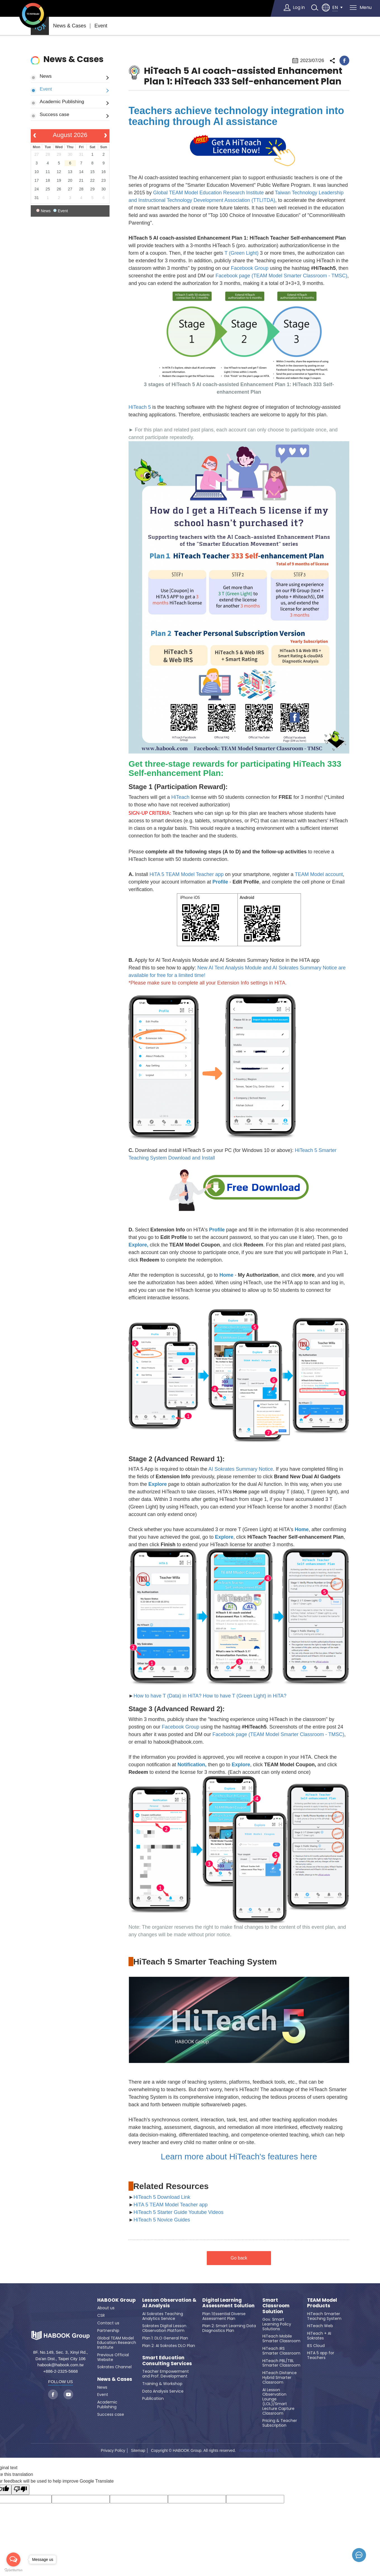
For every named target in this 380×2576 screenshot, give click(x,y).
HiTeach (181, 797)
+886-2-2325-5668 (60, 2371)
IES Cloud (316, 2345)
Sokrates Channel (114, 2367)
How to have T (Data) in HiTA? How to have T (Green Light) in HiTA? (210, 1696)
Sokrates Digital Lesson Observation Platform (164, 2328)
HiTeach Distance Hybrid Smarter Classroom (279, 2377)
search (314, 7)
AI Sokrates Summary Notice (240, 1469)
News (46, 76)
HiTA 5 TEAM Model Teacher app (186, 874)
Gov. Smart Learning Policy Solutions (276, 2324)
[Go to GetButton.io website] (13, 2570)
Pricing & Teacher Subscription (279, 2423)
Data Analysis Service (163, 2391)
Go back (239, 2258)
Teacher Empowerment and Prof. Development (165, 2374)
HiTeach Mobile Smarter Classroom (281, 2338)
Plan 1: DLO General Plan (165, 2338)
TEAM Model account (319, 874)
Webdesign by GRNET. (259, 2450)
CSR (101, 2315)
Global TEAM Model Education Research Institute (208, 192)
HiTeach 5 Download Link (162, 2197)
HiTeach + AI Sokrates (319, 2336)
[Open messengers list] (13, 2559)
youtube (68, 2394)
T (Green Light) (242, 253)
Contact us (108, 2323)
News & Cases (69, 26)
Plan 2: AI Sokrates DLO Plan (168, 2345)
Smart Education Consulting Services (167, 2360)
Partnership (108, 2330)
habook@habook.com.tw (60, 2364)
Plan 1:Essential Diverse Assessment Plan (224, 2316)
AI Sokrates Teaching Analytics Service (162, 2316)
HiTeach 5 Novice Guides (162, 2220)
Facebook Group (250, 268)
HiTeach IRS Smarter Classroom (281, 2351)
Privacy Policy (113, 2450)
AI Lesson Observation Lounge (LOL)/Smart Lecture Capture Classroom (278, 2401)
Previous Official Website (113, 2357)
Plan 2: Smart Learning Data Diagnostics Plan (229, 2328)
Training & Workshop (162, 2383)
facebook (344, 60)
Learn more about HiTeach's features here (239, 2156)
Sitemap (138, 2450)
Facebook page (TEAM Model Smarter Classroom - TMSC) (281, 275)
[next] (105, 136)
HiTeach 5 (140, 407)
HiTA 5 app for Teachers (320, 2355)
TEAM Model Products (322, 2303)
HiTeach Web (320, 2326)
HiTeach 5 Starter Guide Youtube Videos (179, 2212)
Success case (54, 114)
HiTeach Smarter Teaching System (324, 2316)
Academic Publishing (62, 101)
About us (106, 2308)
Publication (153, 2398)
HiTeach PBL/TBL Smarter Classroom (281, 2363)
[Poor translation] (20, 2490)
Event (100, 26)
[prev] (35, 136)
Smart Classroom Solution (275, 2305)
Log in (298, 7)
